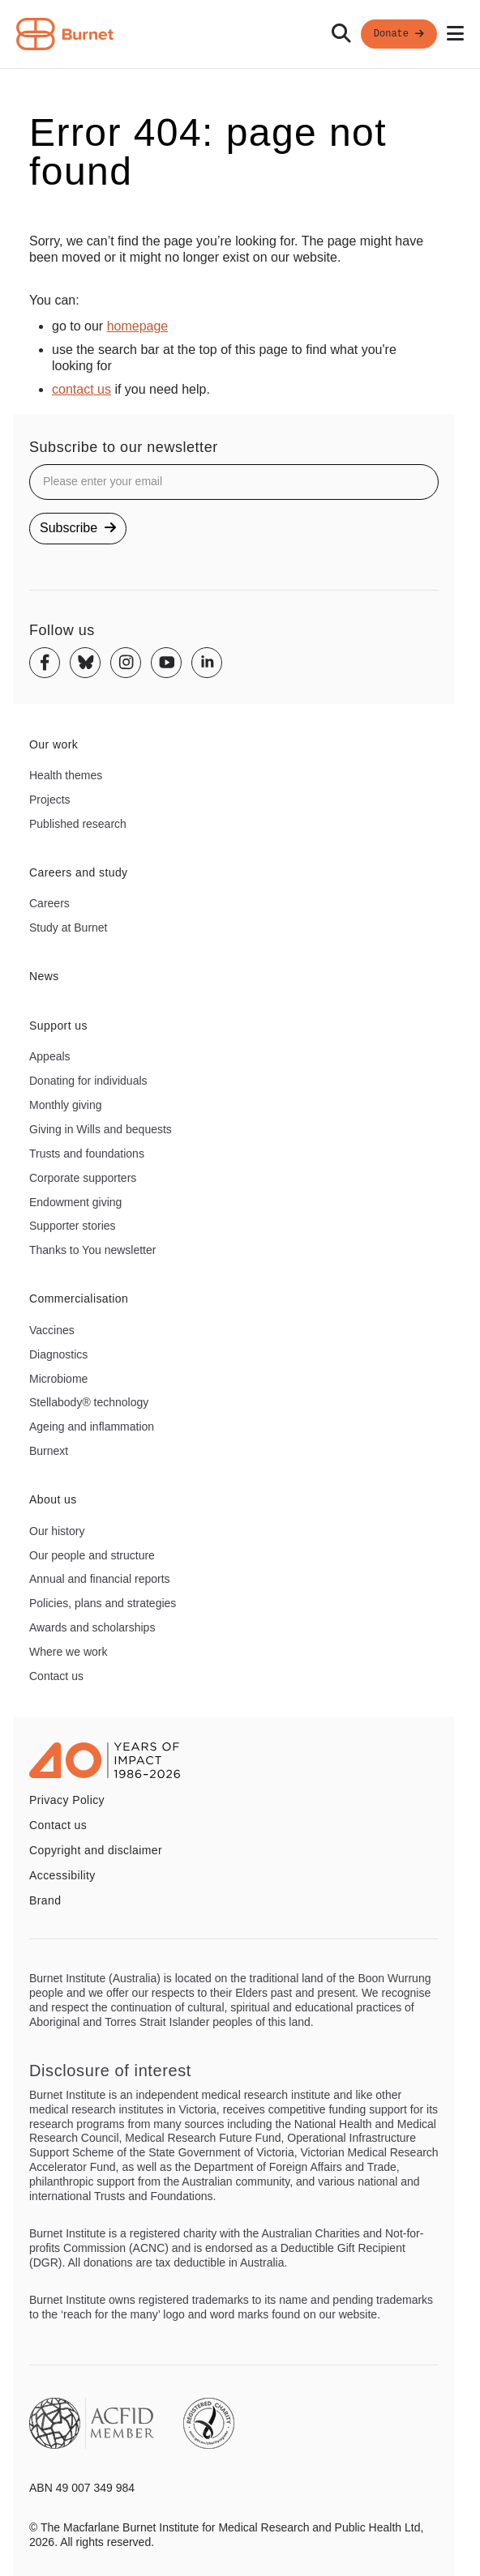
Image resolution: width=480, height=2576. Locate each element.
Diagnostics (58, 1354)
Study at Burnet (68, 927)
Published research (77, 823)
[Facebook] (44, 662)
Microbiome (58, 1378)
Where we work (68, 1651)
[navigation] (240, 34)
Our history (56, 1531)
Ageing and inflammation (91, 1426)
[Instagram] (125, 662)
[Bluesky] (85, 662)
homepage (138, 326)
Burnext (48, 1450)
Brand (45, 1900)
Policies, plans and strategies (102, 1603)
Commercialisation (78, 1298)
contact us (81, 389)
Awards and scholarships (92, 1627)
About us (53, 1499)
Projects (50, 799)
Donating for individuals (88, 1080)
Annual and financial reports (99, 1578)
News (44, 976)
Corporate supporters (82, 1177)
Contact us (56, 1676)
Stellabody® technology (88, 1402)
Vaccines (52, 1330)
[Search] (341, 34)
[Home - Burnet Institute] (65, 34)
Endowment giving (75, 1202)
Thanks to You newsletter (92, 1249)
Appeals (50, 1056)
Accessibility (62, 1875)
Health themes (65, 775)
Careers (49, 903)
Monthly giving (65, 1104)
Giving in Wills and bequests (100, 1129)
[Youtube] (166, 662)
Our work (53, 744)
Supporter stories (72, 1225)
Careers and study (78, 872)
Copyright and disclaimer (95, 1850)
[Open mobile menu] (455, 34)
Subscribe (78, 528)
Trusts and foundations (86, 1153)
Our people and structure (92, 1555)
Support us (58, 1025)
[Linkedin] (206, 662)
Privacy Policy (67, 1800)
